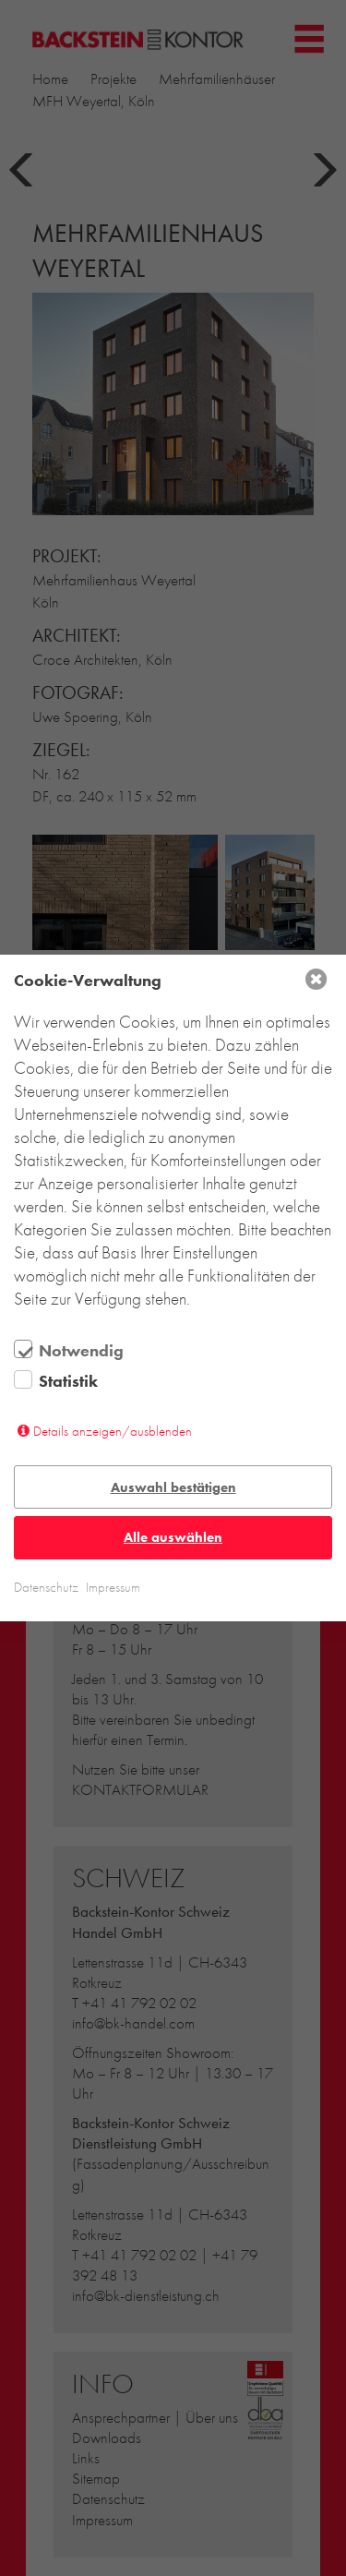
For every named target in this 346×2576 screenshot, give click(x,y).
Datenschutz (46, 1587)
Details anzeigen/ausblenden (112, 1431)
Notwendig (81, 1350)
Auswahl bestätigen (173, 1487)
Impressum (113, 1587)
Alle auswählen (173, 1537)
